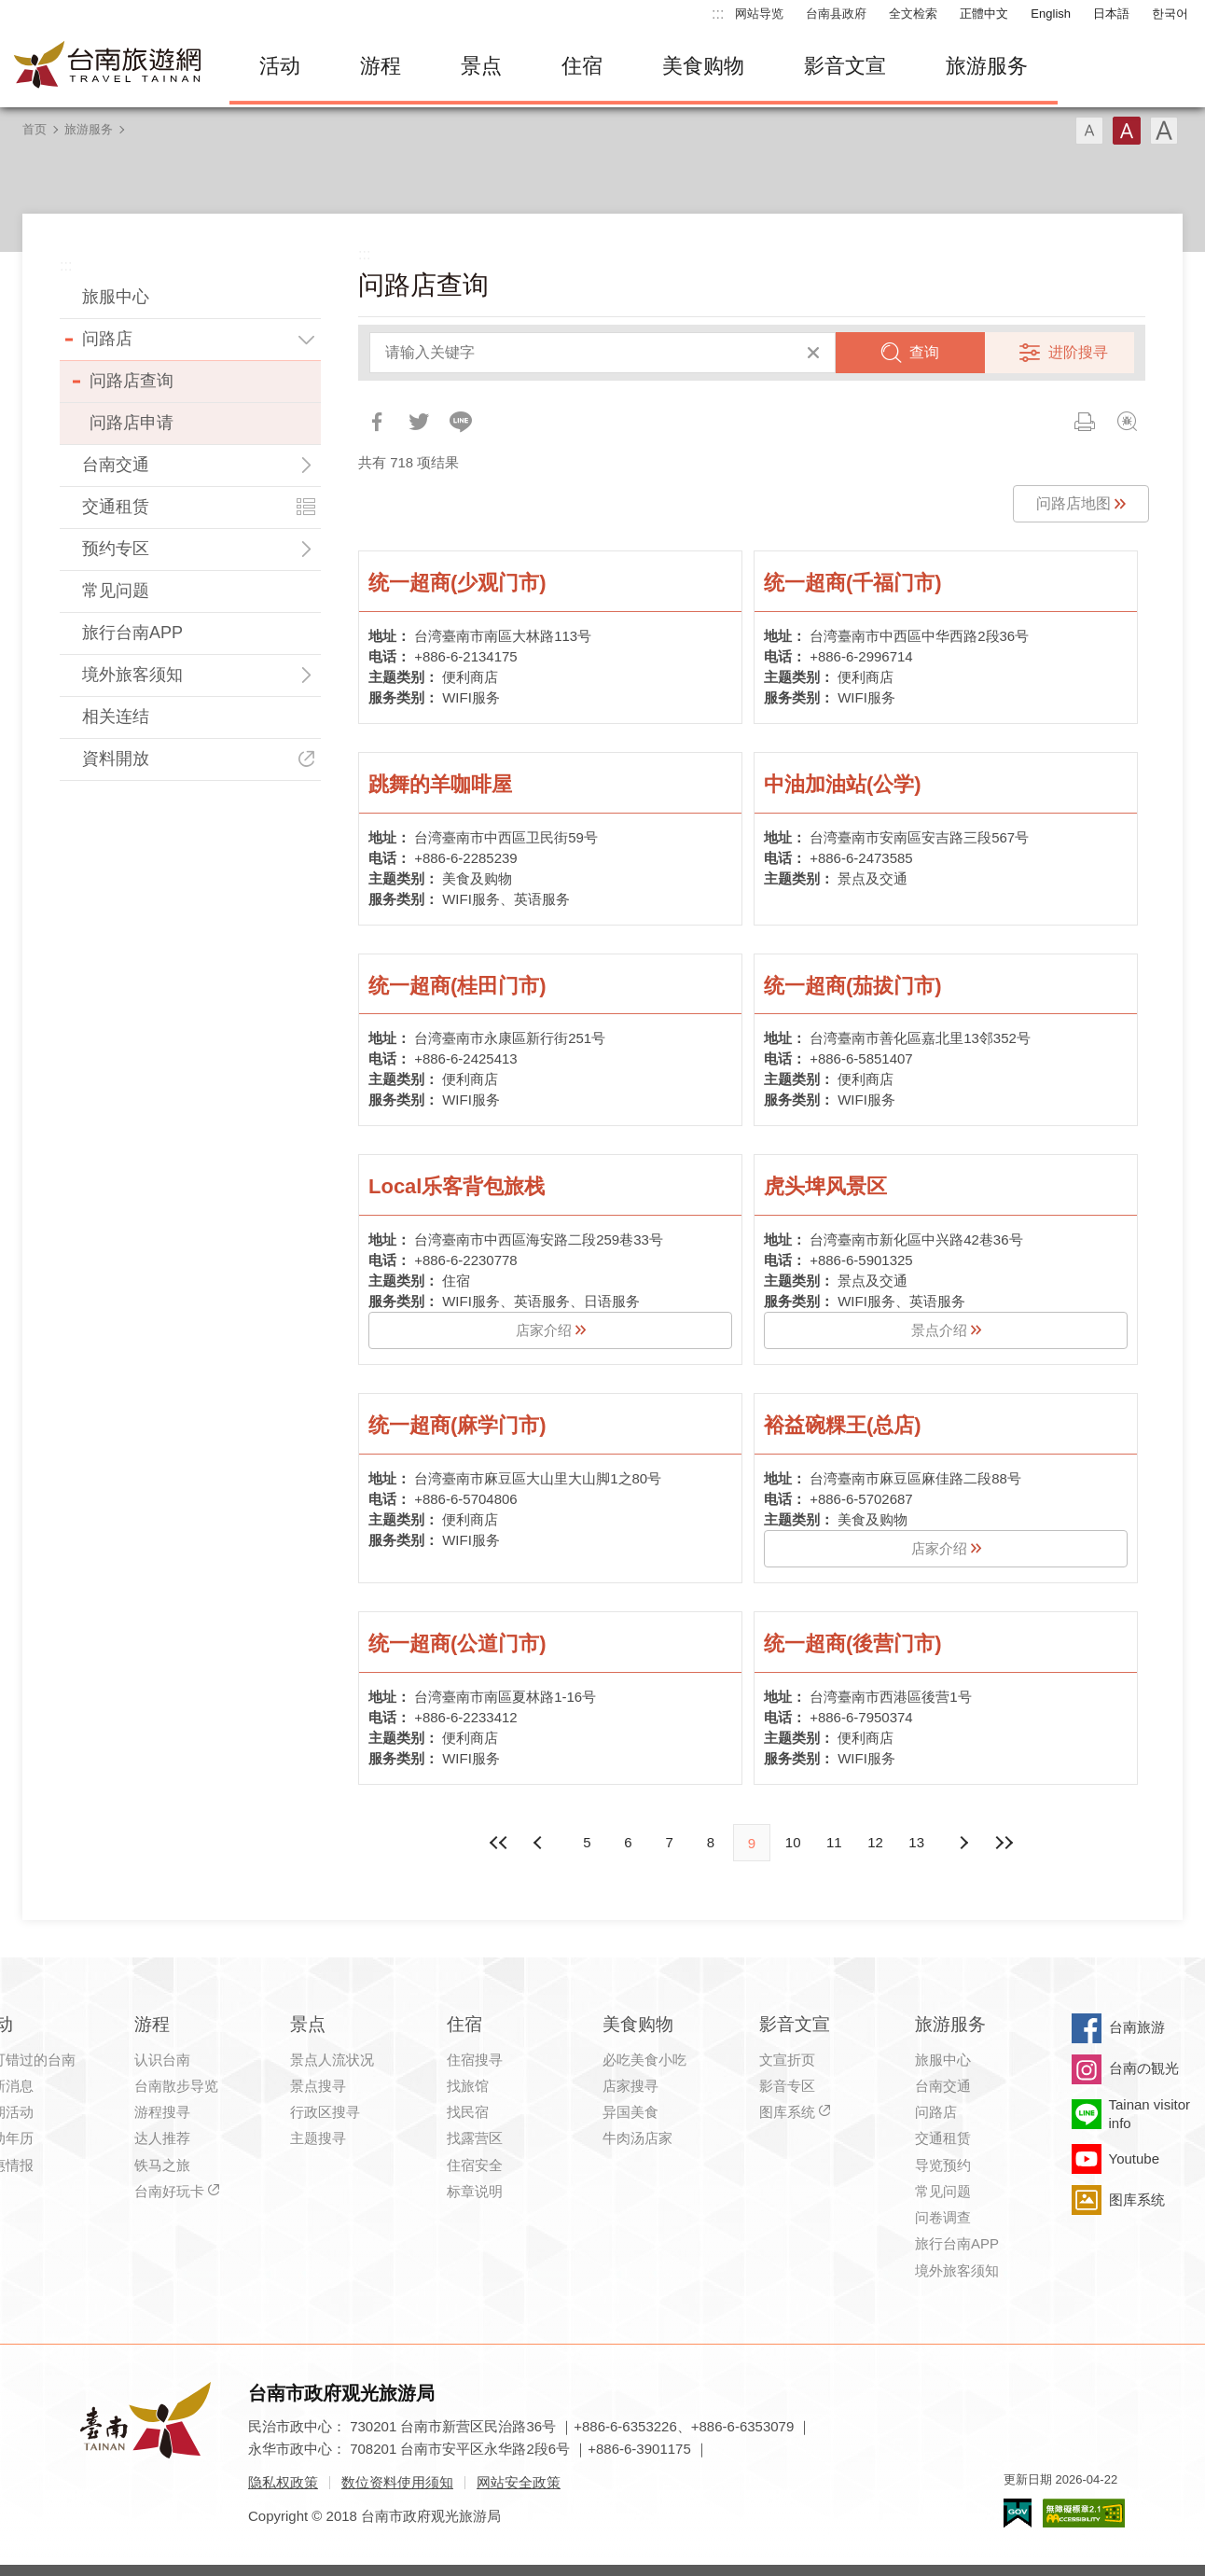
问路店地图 (1073, 503)
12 (875, 1842)
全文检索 (913, 14)
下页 (540, 1842)
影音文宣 (845, 65)
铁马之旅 (162, 2165)
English (1051, 14)
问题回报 (1126, 421)
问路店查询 (131, 380)
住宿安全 (475, 2165)
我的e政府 (1018, 2513)
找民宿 (468, 2112)
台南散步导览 (176, 2086)
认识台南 (162, 2060)
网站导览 (759, 14)
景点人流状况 (332, 2060)
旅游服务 (987, 65)
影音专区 (787, 2086)
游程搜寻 (162, 2112)
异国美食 (630, 2112)
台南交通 (115, 464)
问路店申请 (131, 422)
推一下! (418, 421)
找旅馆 (468, 2086)
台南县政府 (836, 14)
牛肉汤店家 (637, 2138)
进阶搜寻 (1078, 352)
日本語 (1111, 14)
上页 (963, 1842)
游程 (380, 65)
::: (718, 13)
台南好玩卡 (169, 2191)
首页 (34, 129)
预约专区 (115, 548)
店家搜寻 (630, 2086)
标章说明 (475, 2191)
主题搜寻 (318, 2138)
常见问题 (115, 590)
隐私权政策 (283, 2482)
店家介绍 (544, 1330)
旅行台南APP (132, 632)
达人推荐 (162, 2138)
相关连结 (115, 716)
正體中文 (984, 14)
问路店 (107, 338)
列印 (1084, 421)
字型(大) (1164, 131)
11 (834, 1842)
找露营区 (475, 2138)
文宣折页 (787, 2060)
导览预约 (943, 2165)
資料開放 (115, 758)
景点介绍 (939, 1330)
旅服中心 (115, 296)
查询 (924, 352)
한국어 (1170, 14)
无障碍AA (1084, 2513)
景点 (481, 65)
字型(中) (1127, 131)
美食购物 (703, 65)
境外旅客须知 (132, 674)
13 (916, 1842)
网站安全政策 (519, 2482)
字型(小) (1089, 131)
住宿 (581, 65)
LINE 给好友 (460, 421)
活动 (279, 65)
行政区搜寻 (325, 2112)
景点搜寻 (318, 2086)
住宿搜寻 (475, 2060)
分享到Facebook (376, 421)
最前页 (499, 1842)
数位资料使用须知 (397, 2482)
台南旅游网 (108, 66)
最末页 (1004, 1842)
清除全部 (813, 352)
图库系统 (787, 2112)
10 (793, 1842)
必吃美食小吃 (644, 2060)
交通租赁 (115, 506)
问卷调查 (943, 2217)
